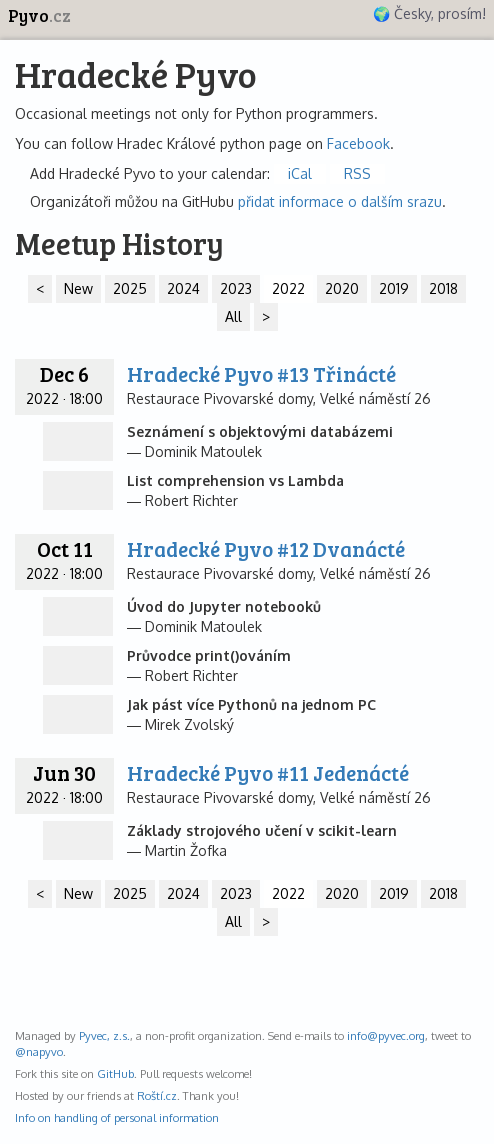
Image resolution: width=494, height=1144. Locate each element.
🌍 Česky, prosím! (429, 13)
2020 (342, 288)
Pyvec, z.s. (104, 1035)
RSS (357, 173)
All (233, 316)
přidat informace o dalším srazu (340, 201)
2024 (183, 288)
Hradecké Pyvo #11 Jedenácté (268, 772)
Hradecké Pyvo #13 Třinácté (261, 373)
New (78, 288)
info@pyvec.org (386, 1035)
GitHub (115, 1073)
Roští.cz (157, 1095)
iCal (300, 173)
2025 (130, 288)
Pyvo (39, 15)
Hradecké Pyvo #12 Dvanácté (266, 548)
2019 (394, 288)
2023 (236, 288)
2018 (443, 288)
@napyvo (39, 1051)
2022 (288, 288)
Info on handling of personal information (117, 1117)
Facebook (358, 143)
